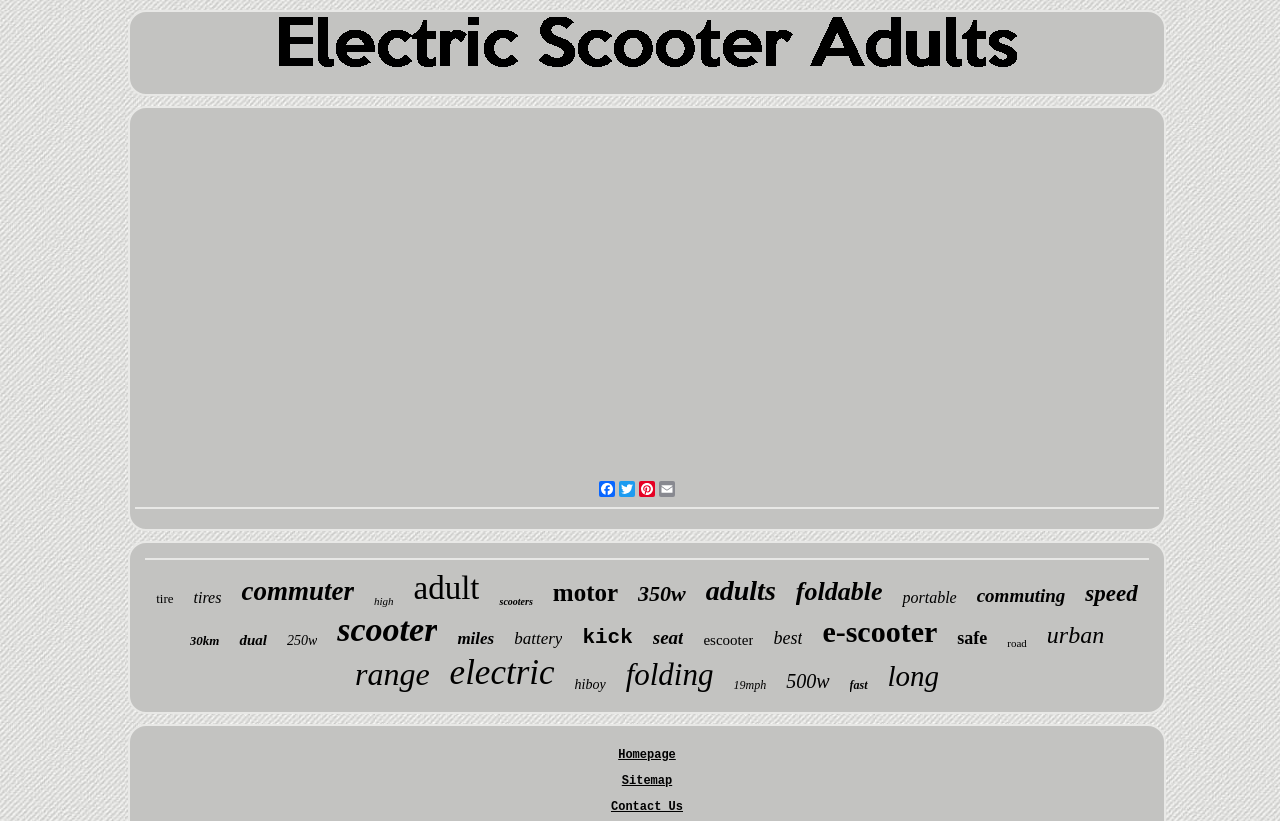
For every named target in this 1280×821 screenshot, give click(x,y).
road (1017, 643)
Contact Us (647, 807)
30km (205, 640)
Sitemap (647, 781)
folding (670, 674)
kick (607, 637)
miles (475, 638)
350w (662, 593)
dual (253, 640)
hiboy (590, 684)
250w (302, 640)
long (914, 676)
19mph (749, 685)
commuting (1021, 595)
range (392, 674)
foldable (839, 591)
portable (929, 597)
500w (807, 681)
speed (1111, 593)
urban (1075, 635)
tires (208, 597)
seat (668, 637)
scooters (515, 601)
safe (972, 638)
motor (585, 592)
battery (538, 638)
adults (741, 590)
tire (164, 598)
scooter (387, 629)
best (787, 638)
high (384, 601)
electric (502, 672)
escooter (728, 640)
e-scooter (879, 631)
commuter (297, 591)
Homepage (647, 755)
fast (859, 685)
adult (447, 588)
